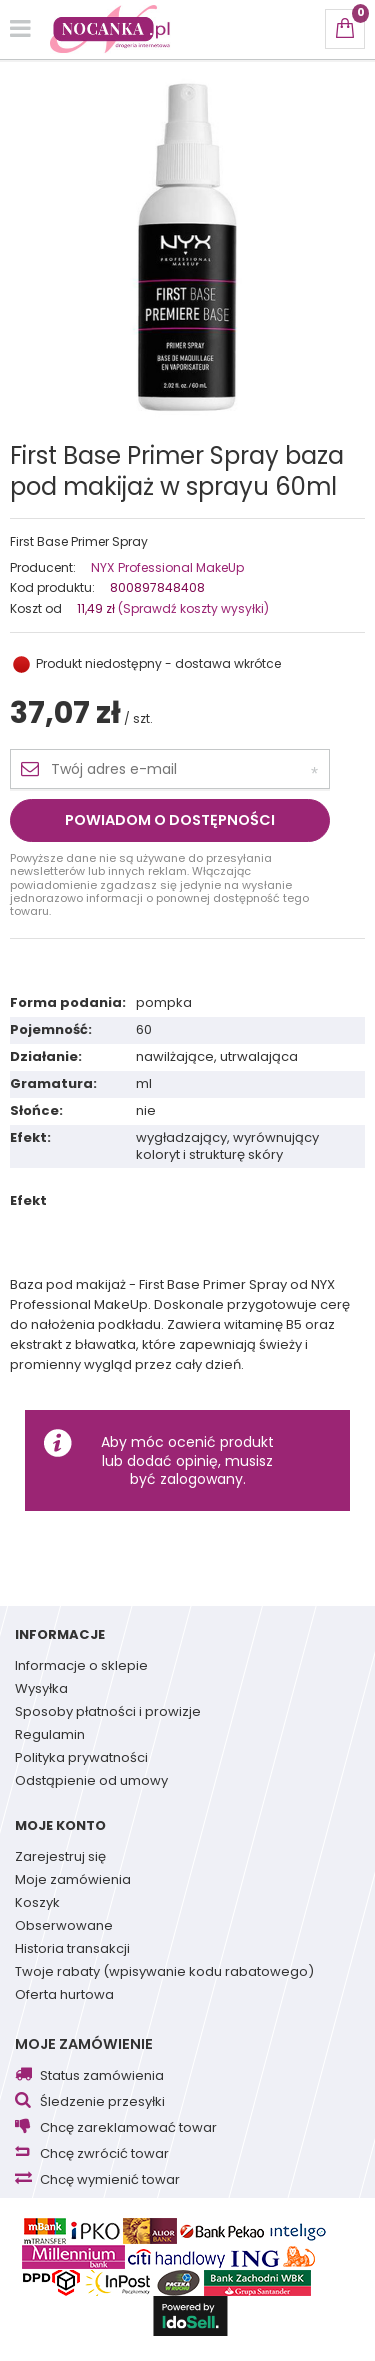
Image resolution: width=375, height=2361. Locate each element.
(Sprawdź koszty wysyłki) (192, 608)
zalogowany (201, 1479)
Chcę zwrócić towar (104, 2154)
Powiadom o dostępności (170, 820)
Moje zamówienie (84, 2044)
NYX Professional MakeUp (167, 568)
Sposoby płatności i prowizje (108, 1713)
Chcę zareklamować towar (128, 2128)
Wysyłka (41, 1690)
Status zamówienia (102, 2076)
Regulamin (50, 1736)
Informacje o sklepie (81, 1667)
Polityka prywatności (81, 1759)
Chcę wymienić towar (110, 2180)
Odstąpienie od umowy (91, 1782)
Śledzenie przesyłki (102, 2102)
